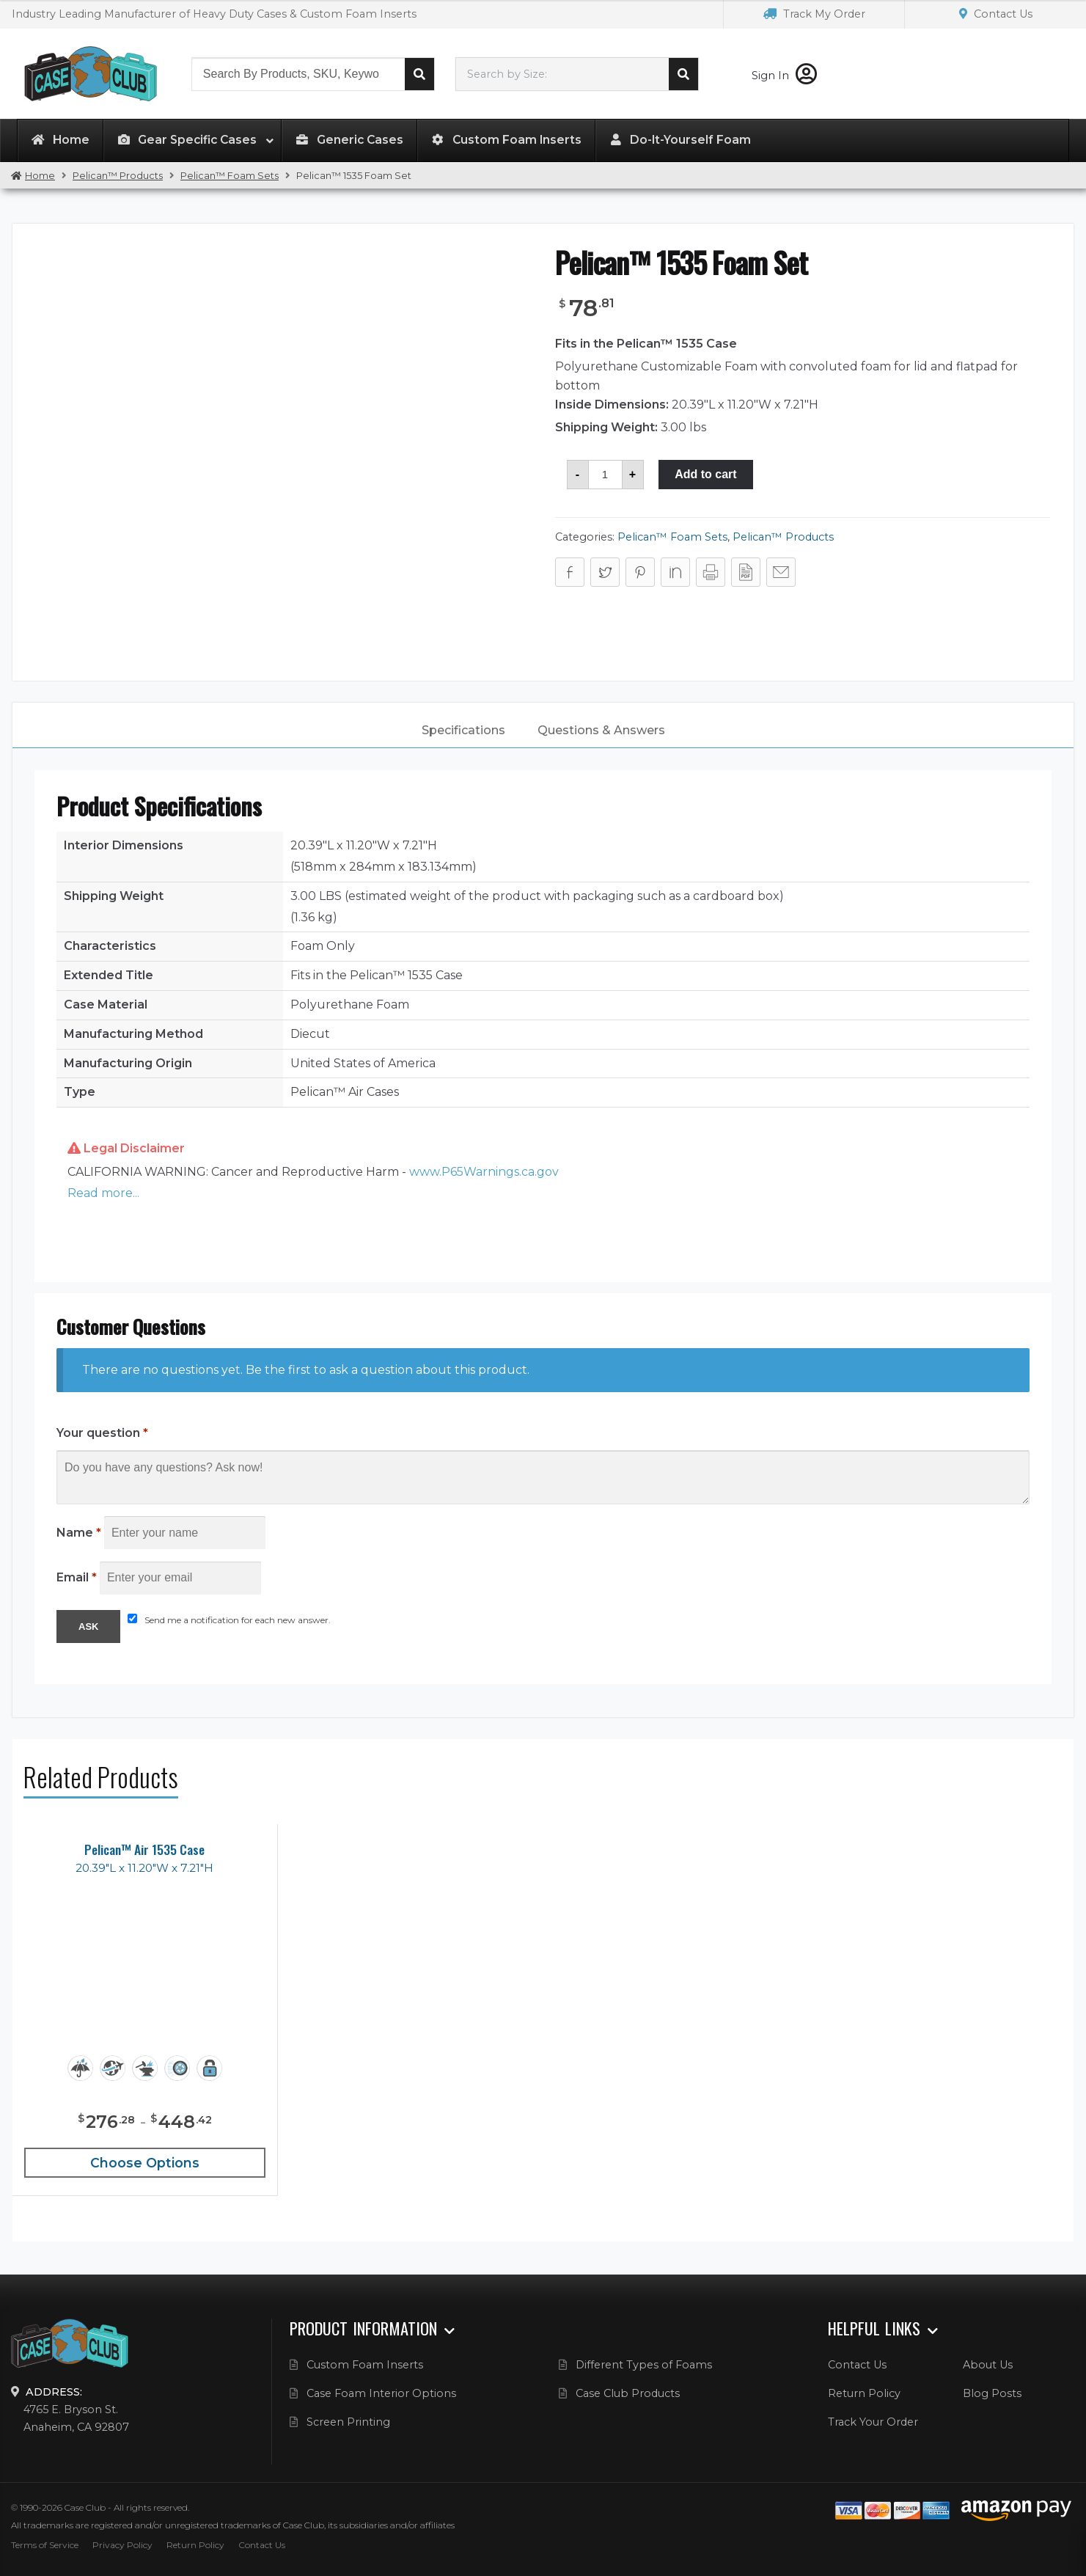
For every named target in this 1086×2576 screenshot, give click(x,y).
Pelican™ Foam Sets (229, 175)
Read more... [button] (103, 1193)
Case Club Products (628, 2393)
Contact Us (995, 14)
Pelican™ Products (118, 175)
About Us (988, 2364)
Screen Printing (348, 2422)
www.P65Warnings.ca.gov (484, 1172)
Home (40, 175)
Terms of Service (44, 2544)
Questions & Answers (601, 730)
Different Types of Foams (644, 2364)
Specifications (463, 730)
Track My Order (814, 14)
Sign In (784, 75)
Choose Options (144, 2162)
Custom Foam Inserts (365, 2364)
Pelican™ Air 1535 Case (144, 1849)
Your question (102, 1433)
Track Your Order (873, 2422)
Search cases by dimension (683, 74)
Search (419, 74)
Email (76, 1577)
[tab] (463, 730)
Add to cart (705, 474)
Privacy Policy (122, 2544)
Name (78, 1533)
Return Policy (864, 2393)
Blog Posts (992, 2393)
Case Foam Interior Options (381, 2393)
